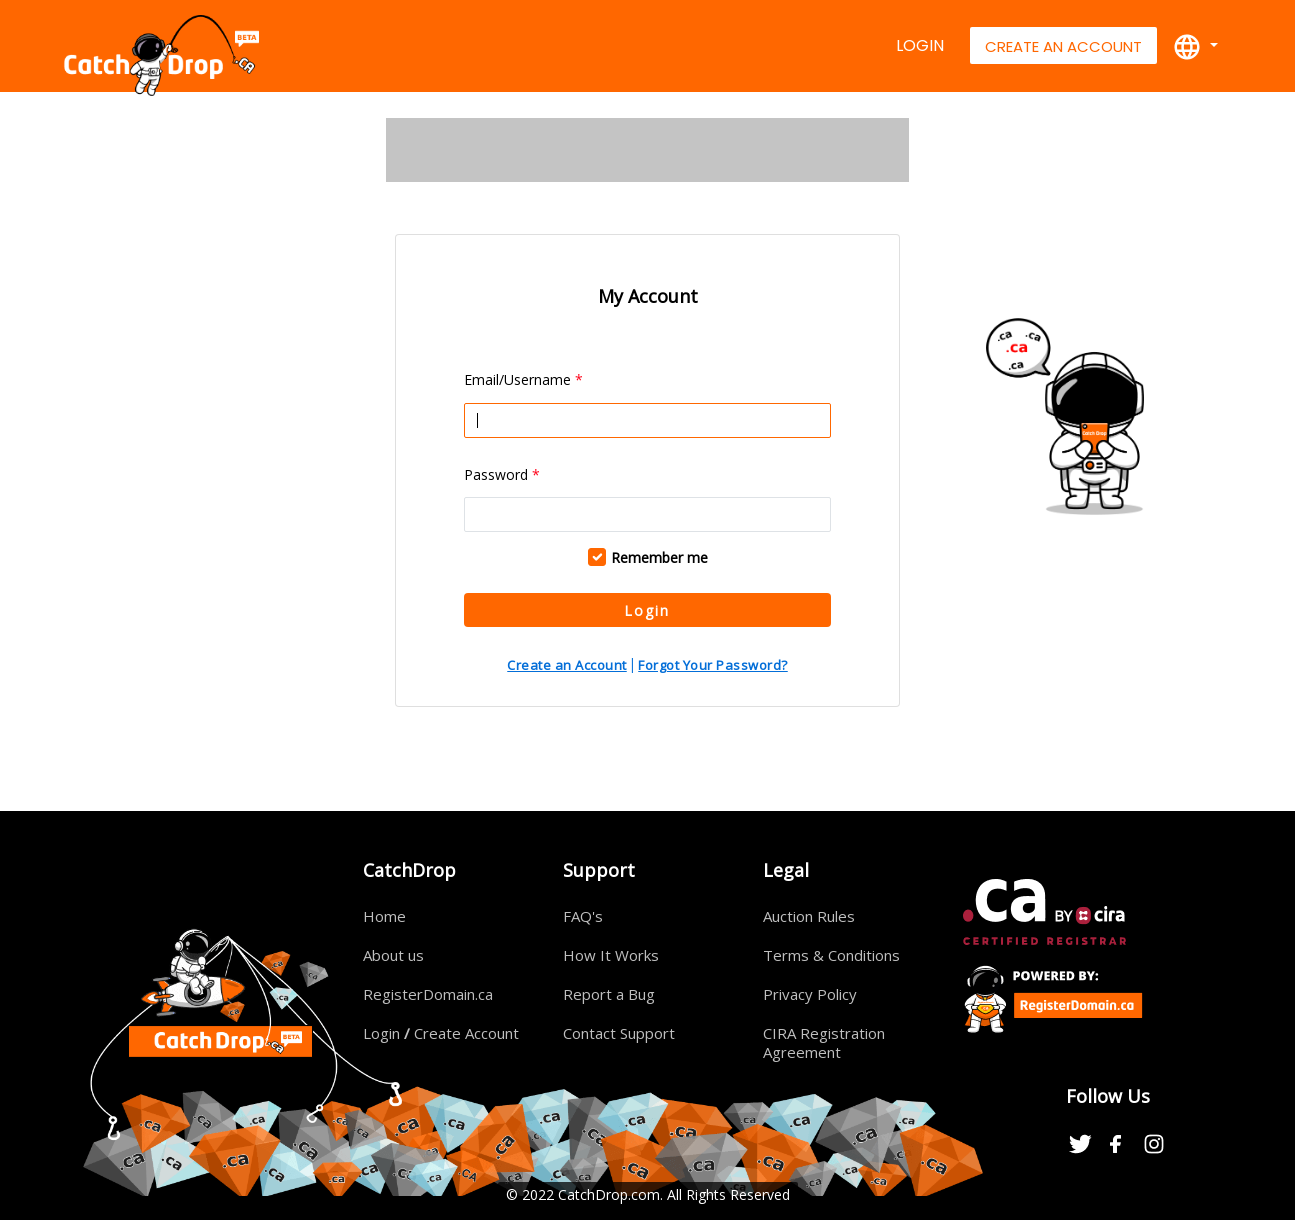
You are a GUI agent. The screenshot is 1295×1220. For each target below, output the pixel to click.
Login (920, 45)
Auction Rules (809, 916)
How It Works (611, 955)
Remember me (659, 557)
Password (502, 474)
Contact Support (619, 1033)
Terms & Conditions (831, 955)
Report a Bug (609, 994)
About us (393, 955)
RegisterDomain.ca (428, 994)
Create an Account (567, 665)
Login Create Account (441, 1033)
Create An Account (1063, 46)
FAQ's (583, 916)
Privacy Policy (810, 994)
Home (384, 916)
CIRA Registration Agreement (824, 1042)
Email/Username (523, 379)
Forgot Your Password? (713, 665)
